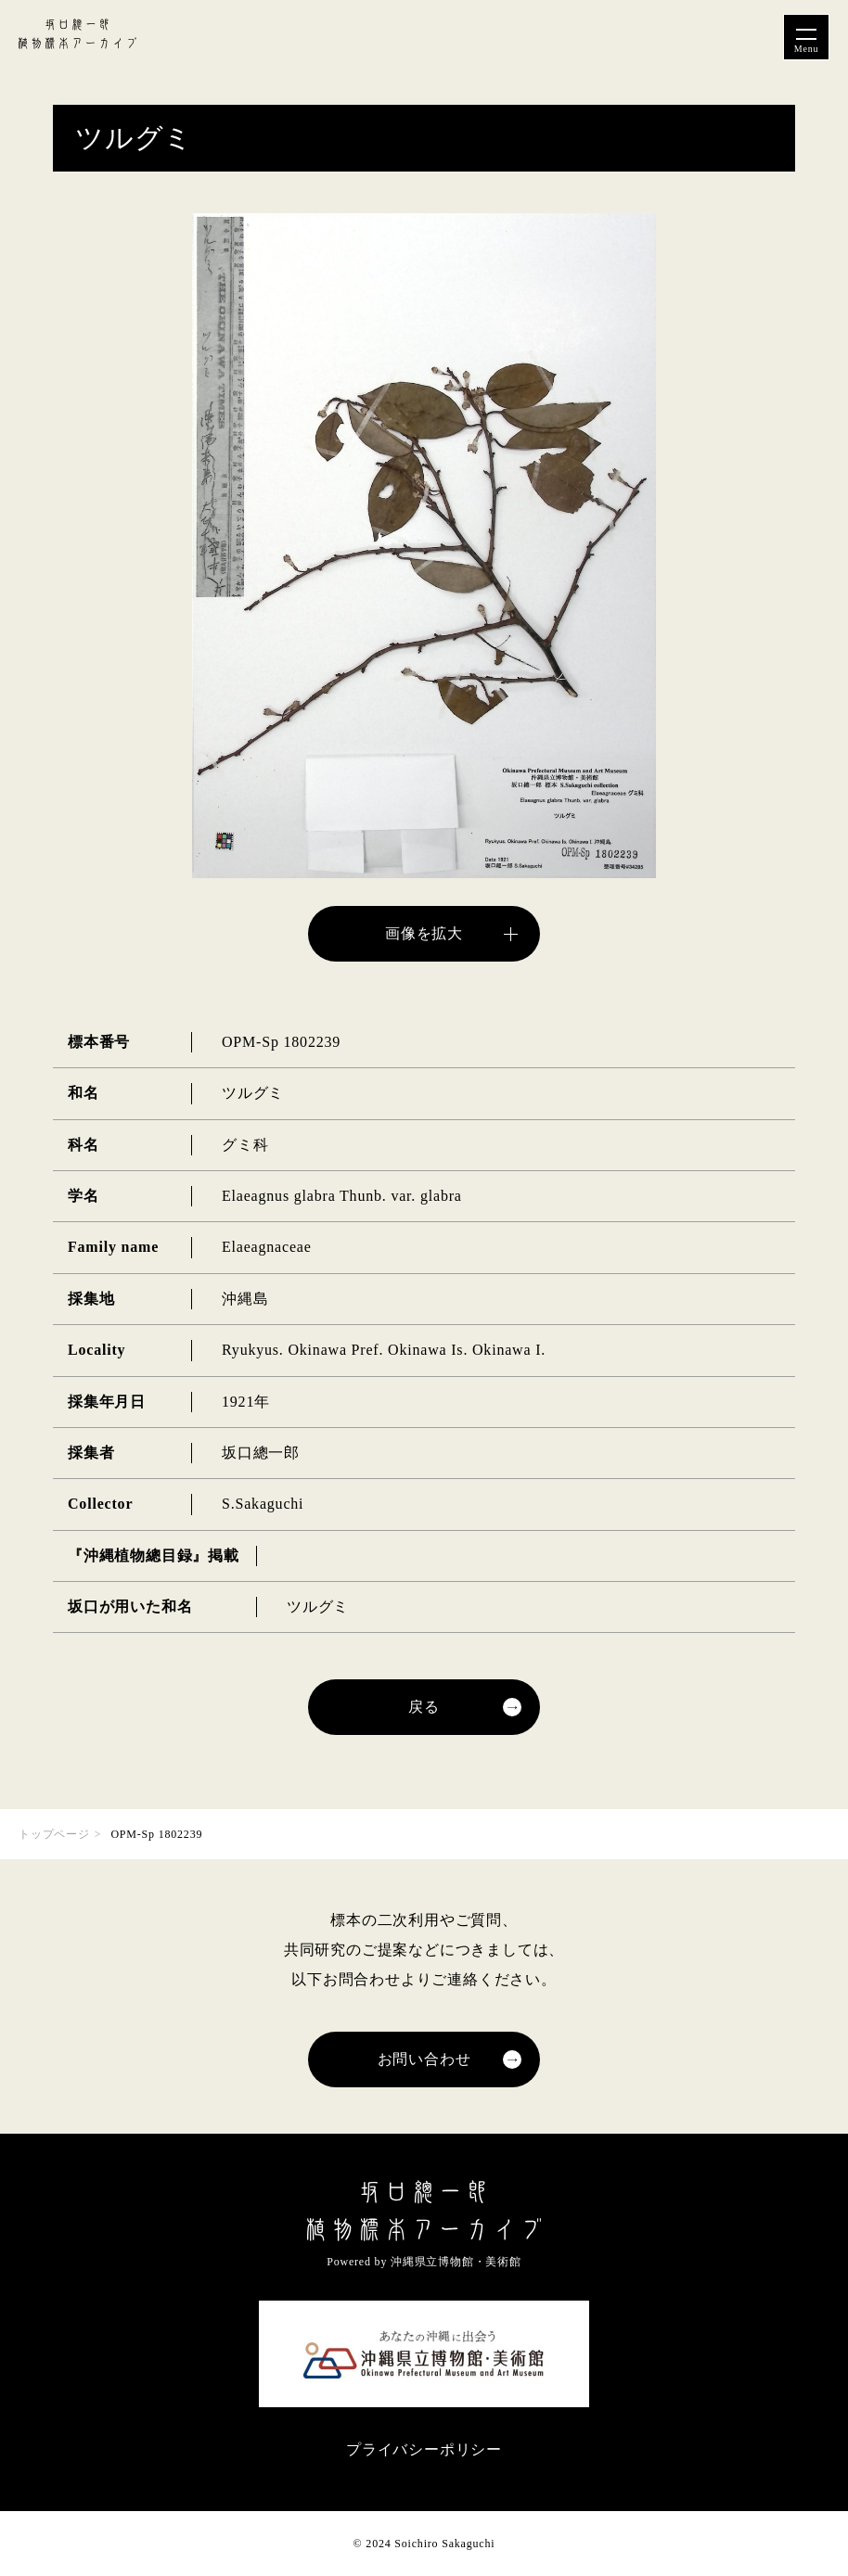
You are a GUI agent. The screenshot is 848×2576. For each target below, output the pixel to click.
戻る (424, 1707)
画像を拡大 (424, 933)
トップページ (54, 1834)
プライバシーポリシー (424, 2449)
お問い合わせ (424, 2059)
